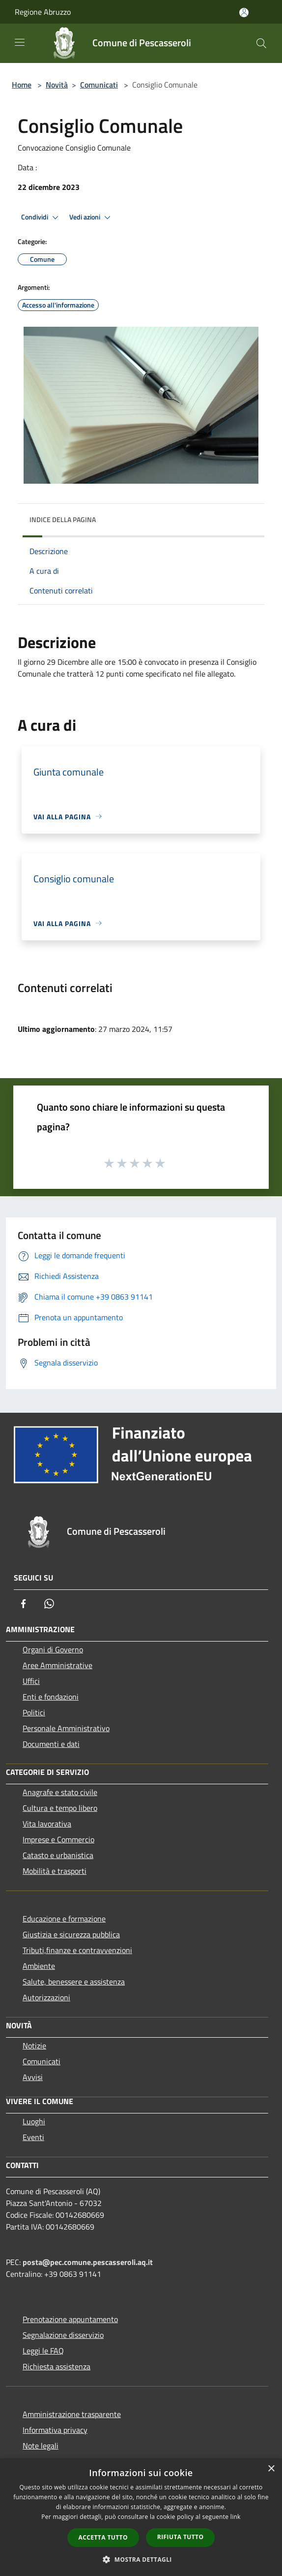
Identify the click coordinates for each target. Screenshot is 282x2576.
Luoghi (34, 2121)
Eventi (33, 2137)
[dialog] (141, 2517)
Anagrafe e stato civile (60, 1792)
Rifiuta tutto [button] (180, 2537)
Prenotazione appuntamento (70, 2319)
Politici (34, 1712)
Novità (57, 85)
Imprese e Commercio (58, 1839)
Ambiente (39, 1966)
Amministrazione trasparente (72, 2414)
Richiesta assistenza (56, 2366)
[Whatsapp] (49, 1604)
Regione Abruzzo (43, 12)
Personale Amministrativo (66, 1728)
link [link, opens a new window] (235, 2517)
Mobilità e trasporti (54, 1871)
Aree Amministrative (57, 1665)
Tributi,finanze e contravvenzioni (77, 1950)
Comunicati (99, 85)
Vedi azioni (91, 217)
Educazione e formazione (64, 1918)
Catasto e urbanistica (58, 1855)
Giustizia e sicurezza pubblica (71, 1934)
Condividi (41, 217)
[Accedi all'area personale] (244, 12)
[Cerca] (261, 43)
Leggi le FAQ (43, 2351)
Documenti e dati (51, 1744)
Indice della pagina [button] (62, 519)
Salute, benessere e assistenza (74, 1981)
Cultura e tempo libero (60, 1808)
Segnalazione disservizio (63, 2335)
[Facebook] (23, 1604)
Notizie (34, 2045)
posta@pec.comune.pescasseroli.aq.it (88, 2262)
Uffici (31, 1681)
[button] (141, 2559)
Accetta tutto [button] (103, 2537)
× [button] (271, 2469)
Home (21, 85)
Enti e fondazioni (51, 1697)
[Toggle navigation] (20, 42)
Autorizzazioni (46, 1997)
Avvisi (33, 2077)
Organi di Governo (53, 1649)
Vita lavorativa (47, 1824)
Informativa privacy (55, 2430)
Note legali (40, 2446)
